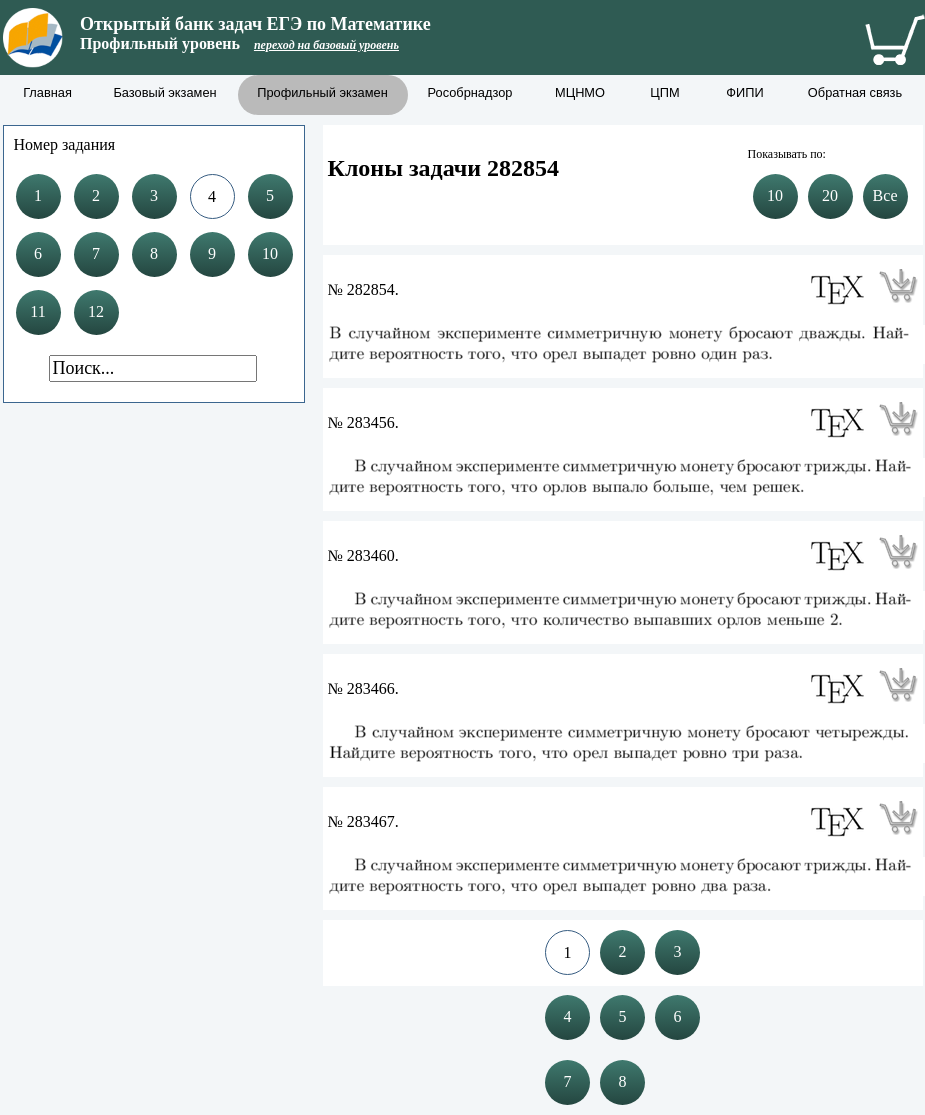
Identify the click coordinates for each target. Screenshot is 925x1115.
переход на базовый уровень (326, 45)
